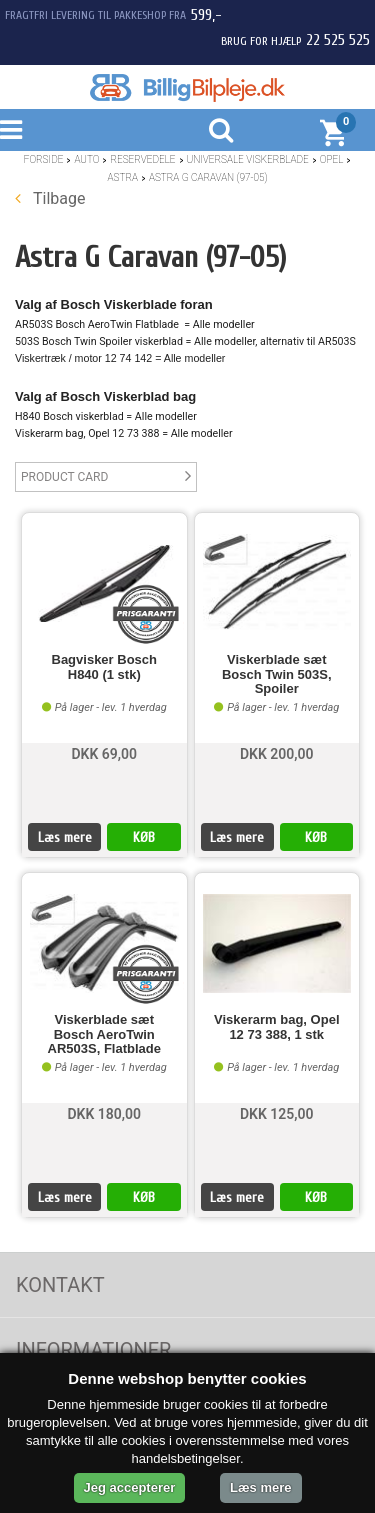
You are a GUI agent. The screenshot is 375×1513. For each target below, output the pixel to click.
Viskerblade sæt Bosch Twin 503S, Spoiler (277, 674)
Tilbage (50, 198)
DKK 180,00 (104, 1114)
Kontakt (60, 1285)
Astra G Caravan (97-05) (208, 177)
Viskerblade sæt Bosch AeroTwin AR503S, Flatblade (104, 1034)
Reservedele (142, 159)
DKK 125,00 (277, 1114)
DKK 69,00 (104, 754)
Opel (332, 159)
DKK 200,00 (277, 754)
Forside (44, 159)
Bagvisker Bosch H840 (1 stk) (105, 667)
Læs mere (65, 837)
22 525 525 (338, 40)
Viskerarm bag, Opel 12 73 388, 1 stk (277, 1027)
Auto (86, 159)
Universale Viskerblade (248, 159)
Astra (123, 177)
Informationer (93, 1350)
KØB (144, 837)
